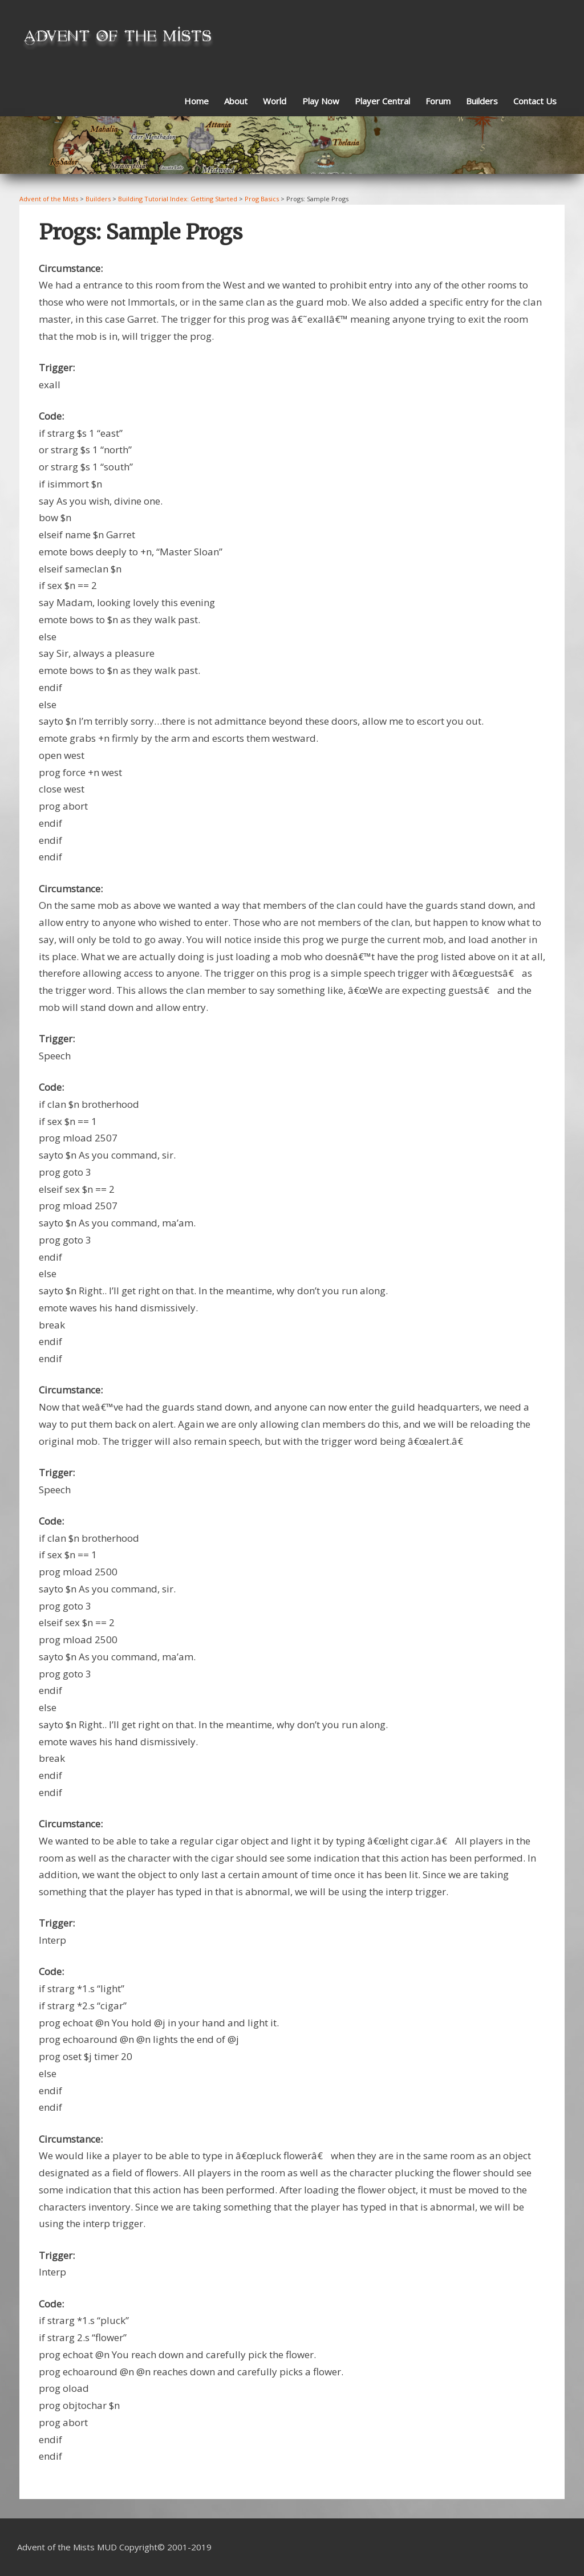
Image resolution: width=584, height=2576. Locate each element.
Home (196, 101)
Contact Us (535, 101)
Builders (482, 101)
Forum (438, 101)
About (236, 101)
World (274, 101)
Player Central (382, 101)
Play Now (320, 101)
